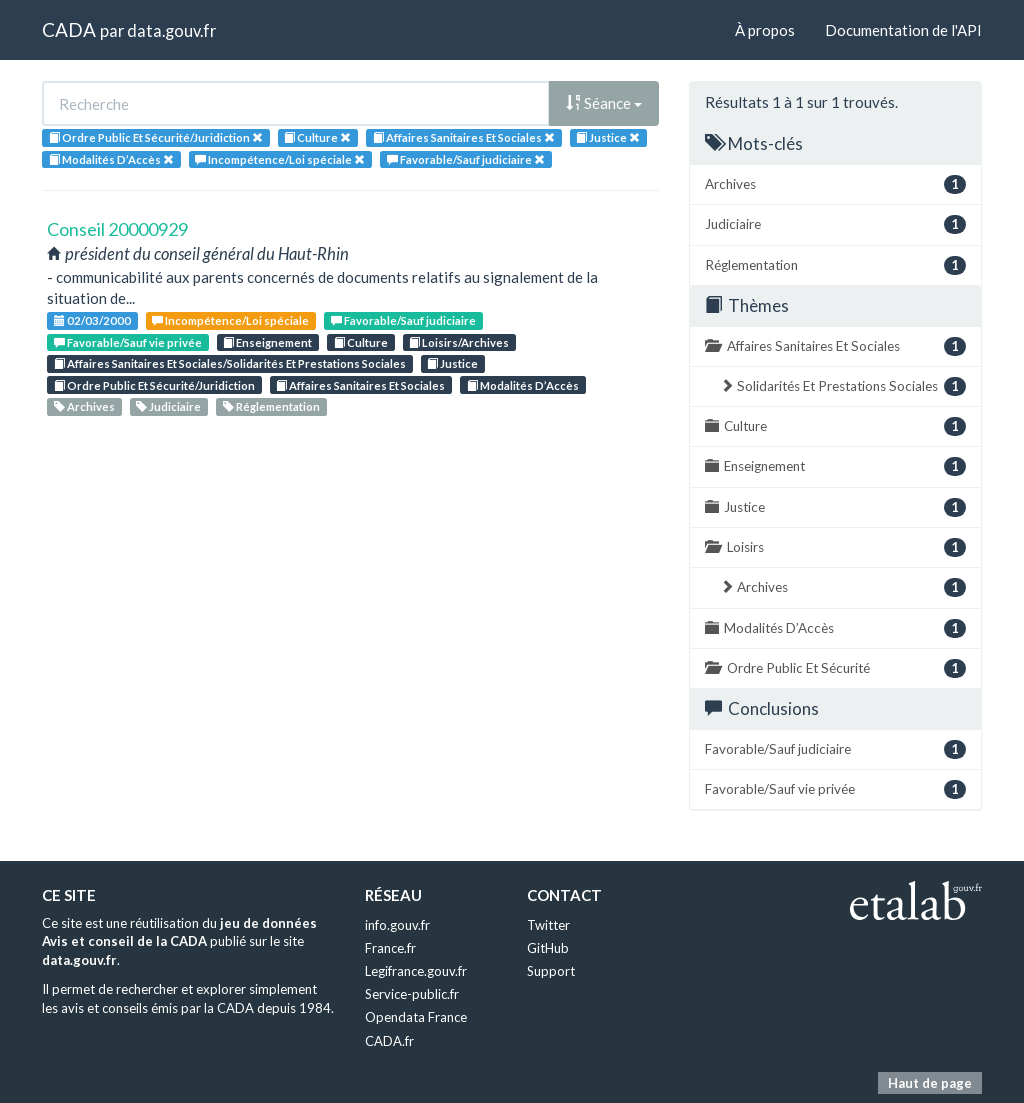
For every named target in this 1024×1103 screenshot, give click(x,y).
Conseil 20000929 (117, 229)
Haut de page (930, 1083)
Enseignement (267, 342)
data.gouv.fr (171, 30)
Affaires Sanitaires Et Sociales (360, 385)
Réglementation (271, 406)
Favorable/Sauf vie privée (128, 342)
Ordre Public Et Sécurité (835, 668)
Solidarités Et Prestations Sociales (843, 386)
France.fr (390, 948)
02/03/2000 (92, 320)
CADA (69, 29)
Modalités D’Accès (523, 385)
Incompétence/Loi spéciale (230, 320)
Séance (604, 103)
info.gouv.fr (397, 925)
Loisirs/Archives (459, 342)
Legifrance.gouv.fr (416, 971)
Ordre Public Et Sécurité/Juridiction (154, 385)
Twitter (548, 925)
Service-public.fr (412, 994)
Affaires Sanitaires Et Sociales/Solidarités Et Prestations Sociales (230, 363)
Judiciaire (168, 406)
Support (551, 971)
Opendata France (416, 1017)
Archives (84, 406)
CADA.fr (389, 1041)
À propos (765, 30)
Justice (452, 363)
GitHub (548, 948)
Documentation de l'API (903, 30)
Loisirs (835, 547)
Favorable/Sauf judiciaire (403, 320)
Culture (361, 342)
